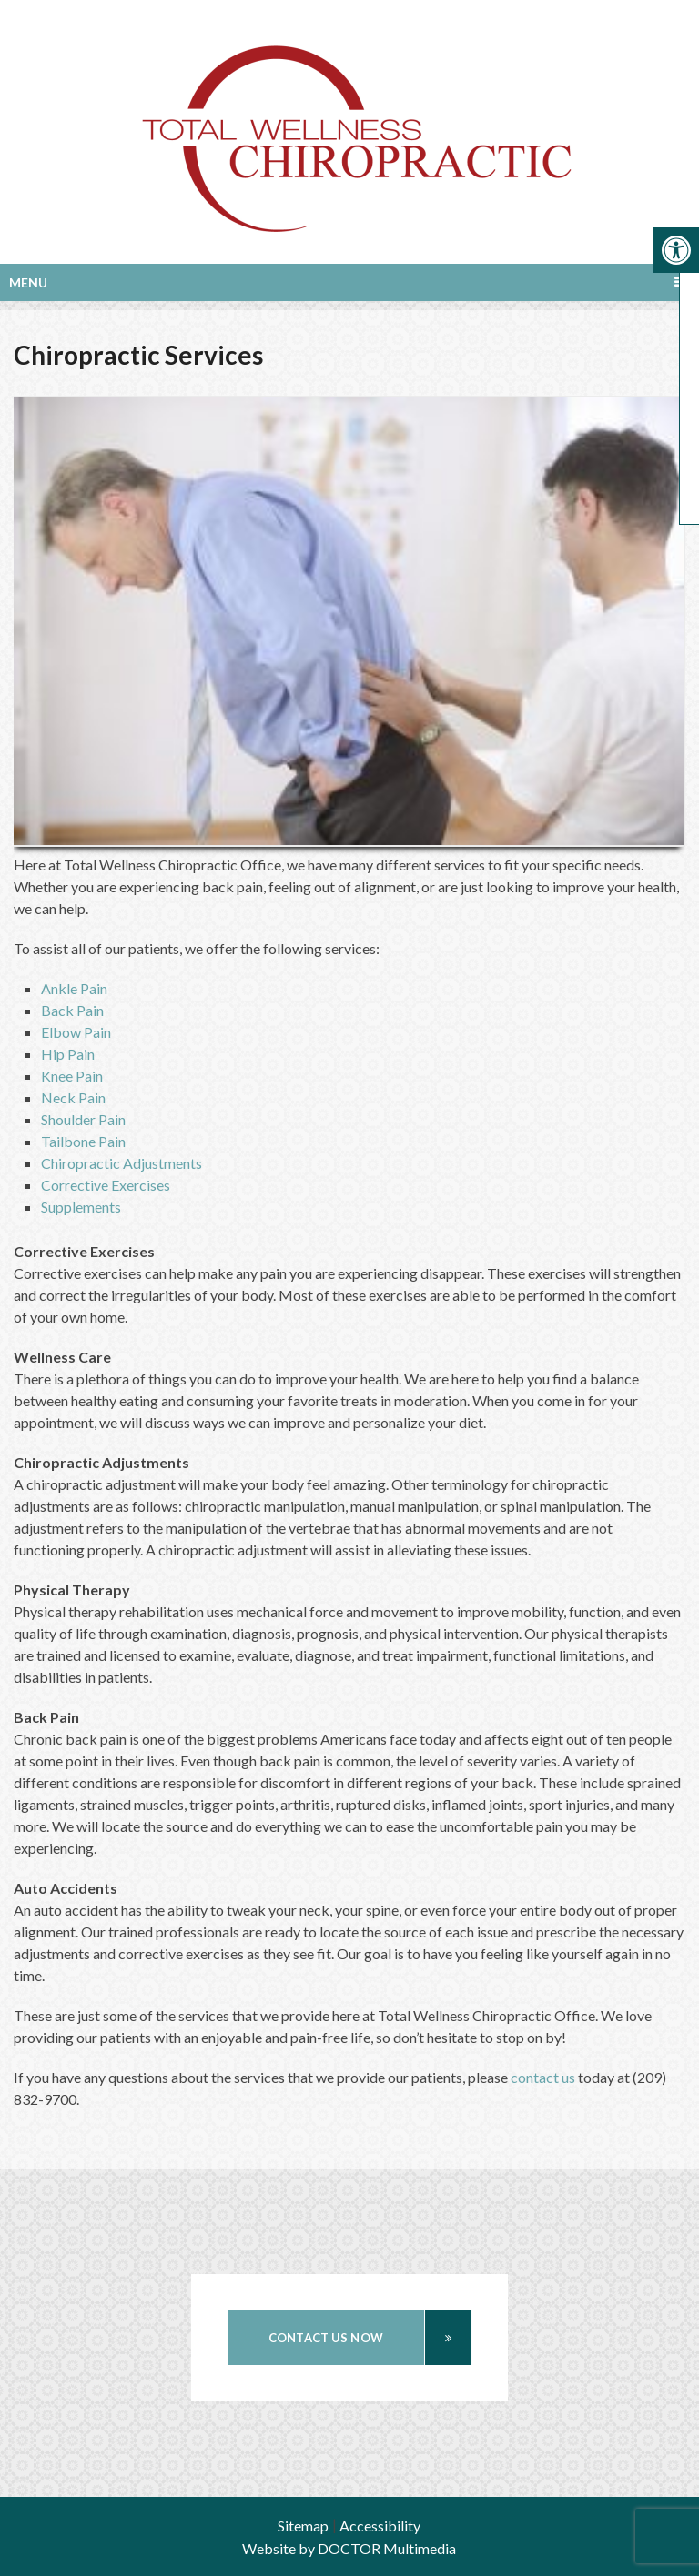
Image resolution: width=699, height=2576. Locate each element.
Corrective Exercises (105, 1184)
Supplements (81, 1206)
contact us (543, 2077)
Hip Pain (68, 1053)
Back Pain (72, 1010)
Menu (28, 282)
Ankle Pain (74, 988)
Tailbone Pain (83, 1141)
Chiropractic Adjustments (121, 1163)
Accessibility (379, 2525)
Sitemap (303, 2525)
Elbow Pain (76, 1032)
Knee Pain (72, 1075)
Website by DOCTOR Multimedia (349, 2548)
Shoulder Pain (83, 1119)
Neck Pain (73, 1097)
